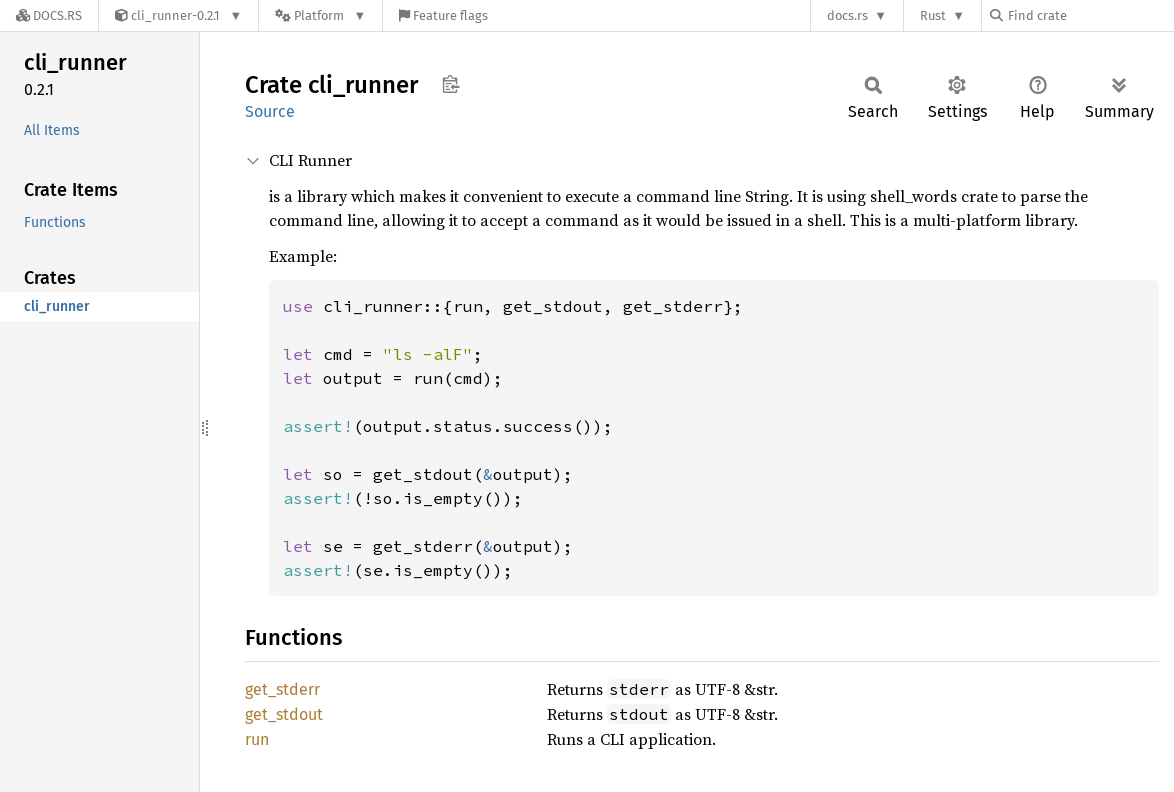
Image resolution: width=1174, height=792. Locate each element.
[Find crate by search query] (1090, 15)
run (257, 739)
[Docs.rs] (49, 15)
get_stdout (284, 714)
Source (270, 111)
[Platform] (320, 15)
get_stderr (282, 689)
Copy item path (450, 84)
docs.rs (847, 15)
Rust (933, 15)
